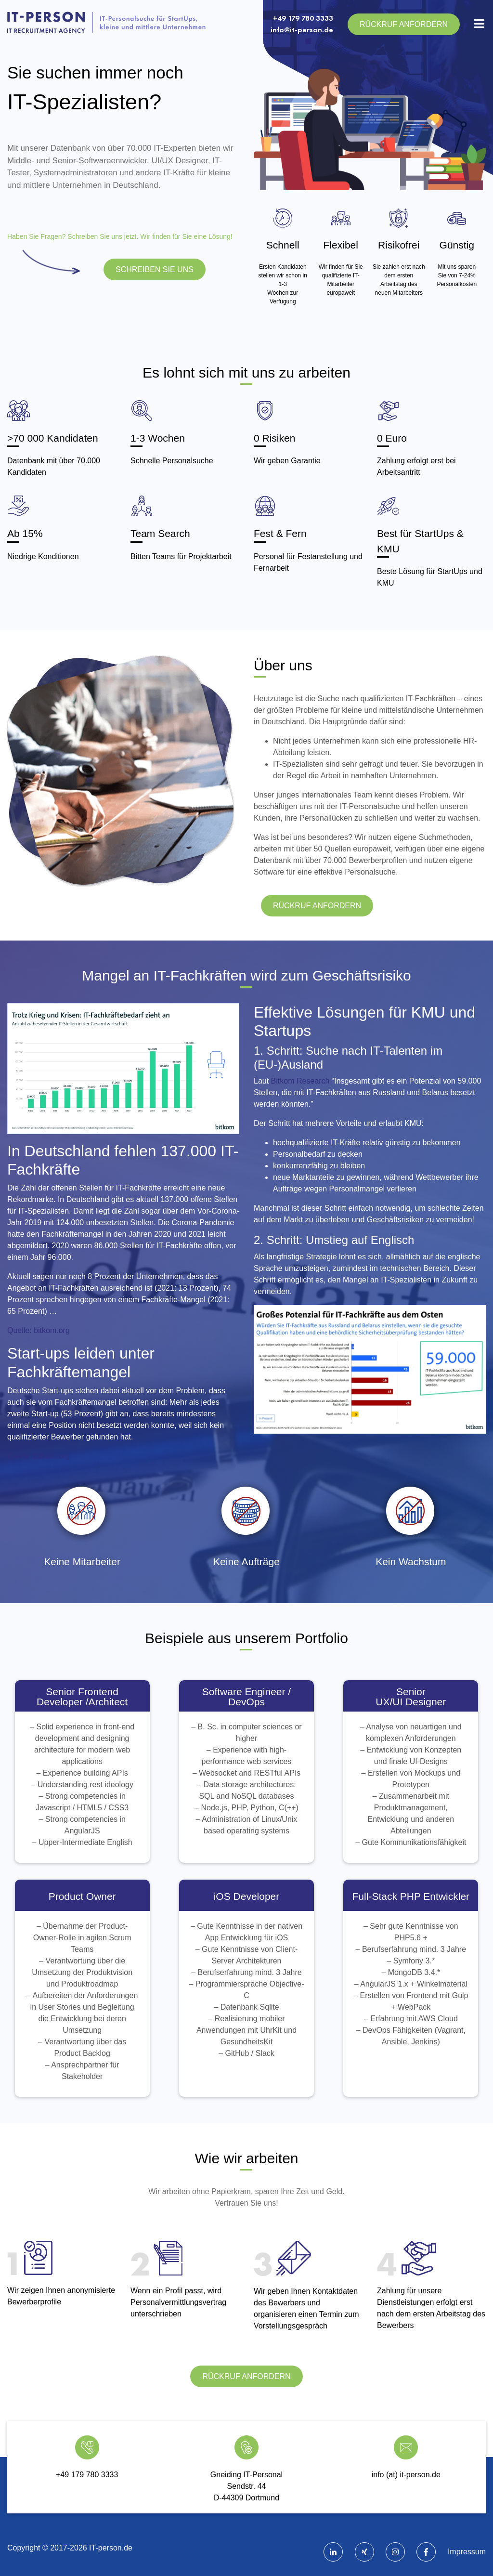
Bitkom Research (300, 1081)
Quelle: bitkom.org (38, 1330)
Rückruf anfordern (404, 24)
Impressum (467, 2552)
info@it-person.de (302, 30)
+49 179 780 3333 (303, 18)
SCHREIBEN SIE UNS (155, 269)
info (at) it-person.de (406, 2475)
